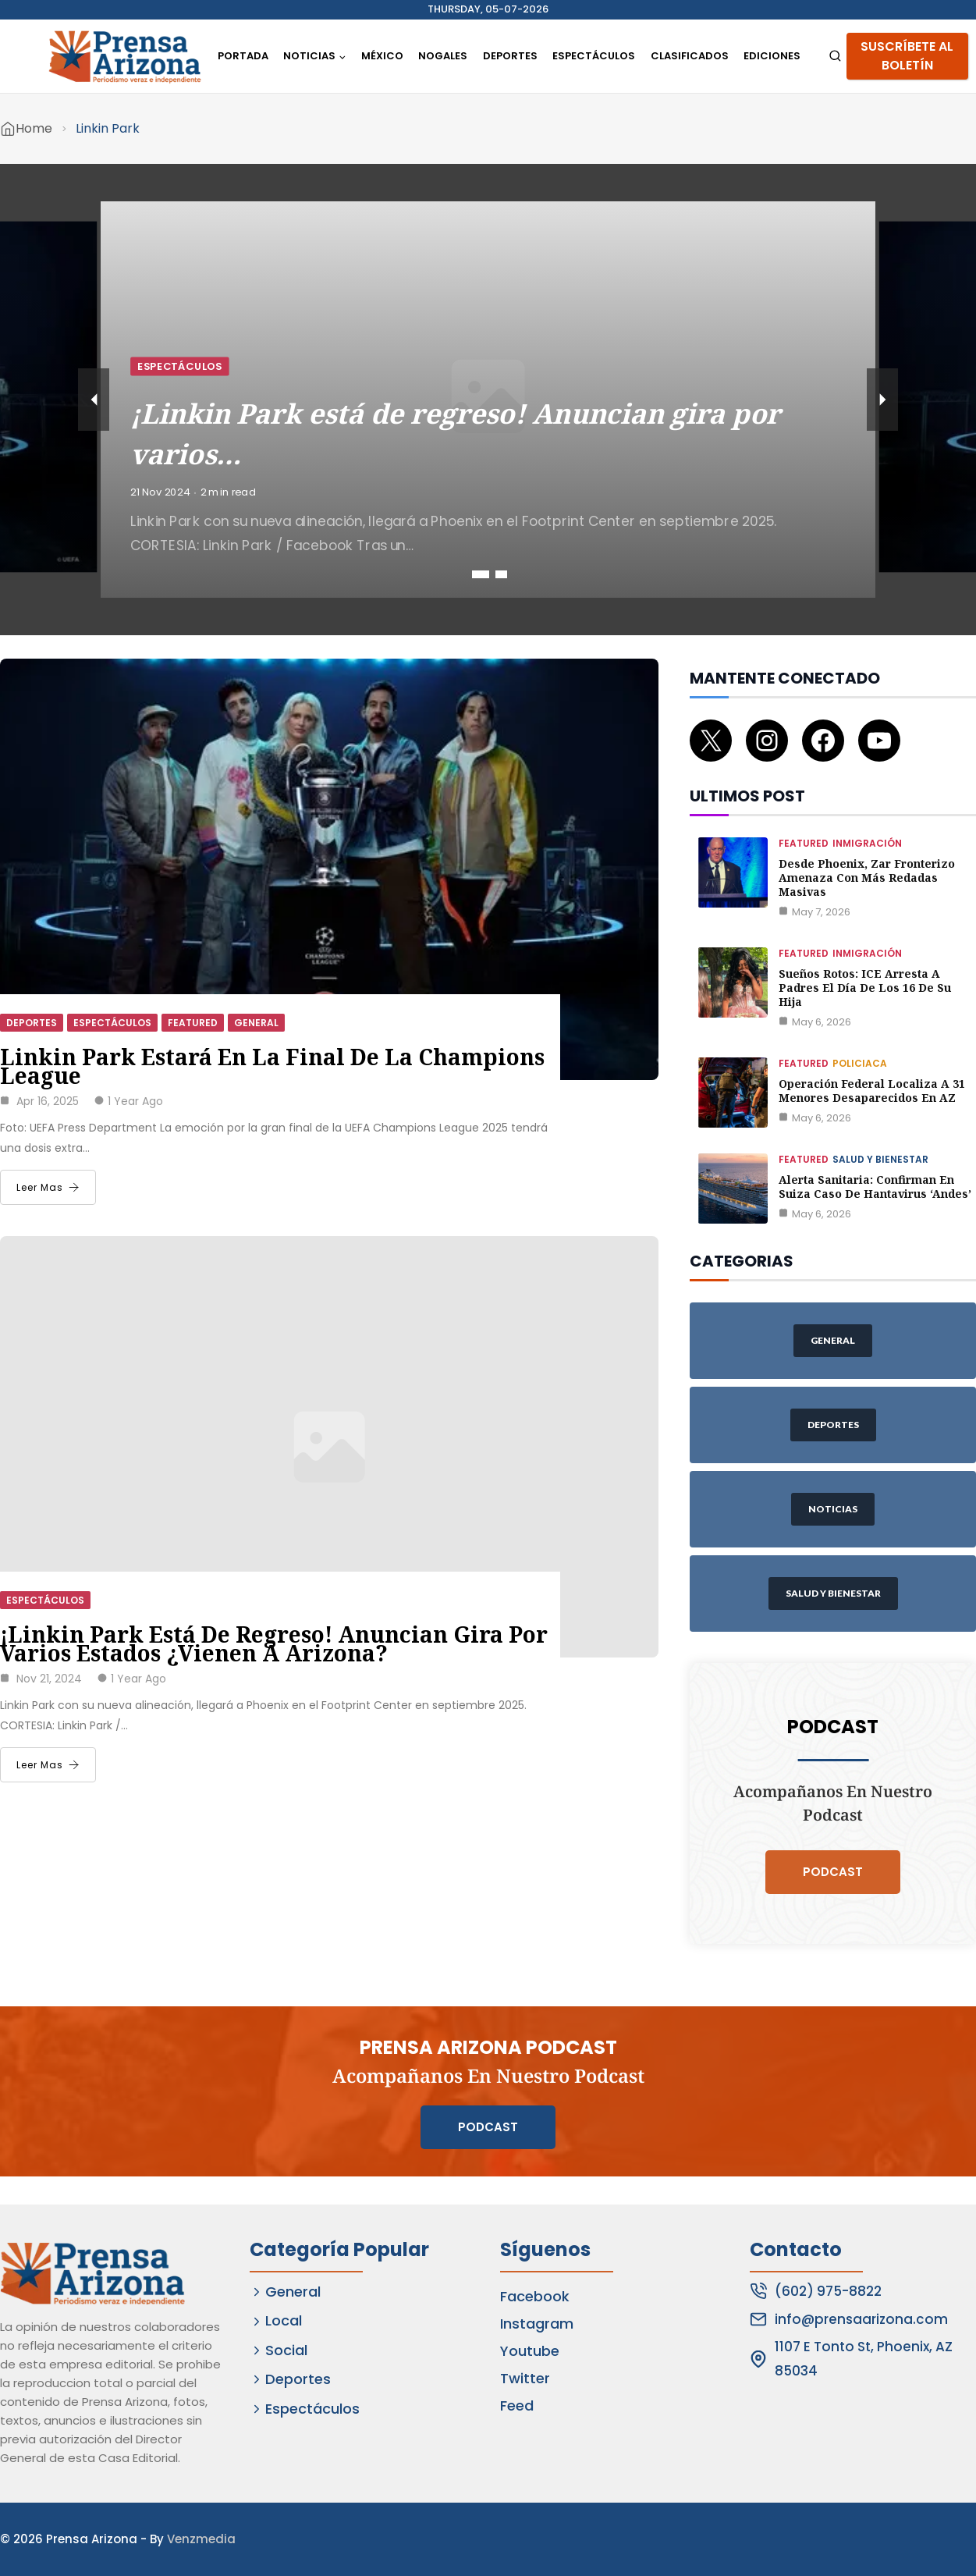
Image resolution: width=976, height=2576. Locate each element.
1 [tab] (480, 574)
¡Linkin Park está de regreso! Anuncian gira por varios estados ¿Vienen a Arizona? (274, 1643)
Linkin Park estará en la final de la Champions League (272, 1066)
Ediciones (772, 55)
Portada (243, 55)
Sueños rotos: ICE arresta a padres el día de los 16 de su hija (865, 987)
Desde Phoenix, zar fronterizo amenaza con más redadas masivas (867, 877)
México (382, 55)
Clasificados (690, 55)
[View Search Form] (835, 56)
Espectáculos (593, 55)
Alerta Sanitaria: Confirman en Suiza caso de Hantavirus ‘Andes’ (875, 1186)
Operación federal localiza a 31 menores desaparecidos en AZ (872, 1090)
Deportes (510, 55)
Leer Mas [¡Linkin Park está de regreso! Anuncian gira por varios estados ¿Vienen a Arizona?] (48, 1764)
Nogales (442, 55)
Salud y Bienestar (880, 1159)
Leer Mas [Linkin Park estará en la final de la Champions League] (48, 1187)
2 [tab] (501, 574)
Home (34, 128)
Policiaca (859, 1063)
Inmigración (867, 843)
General (256, 1022)
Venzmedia (201, 2539)
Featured (193, 1022)
